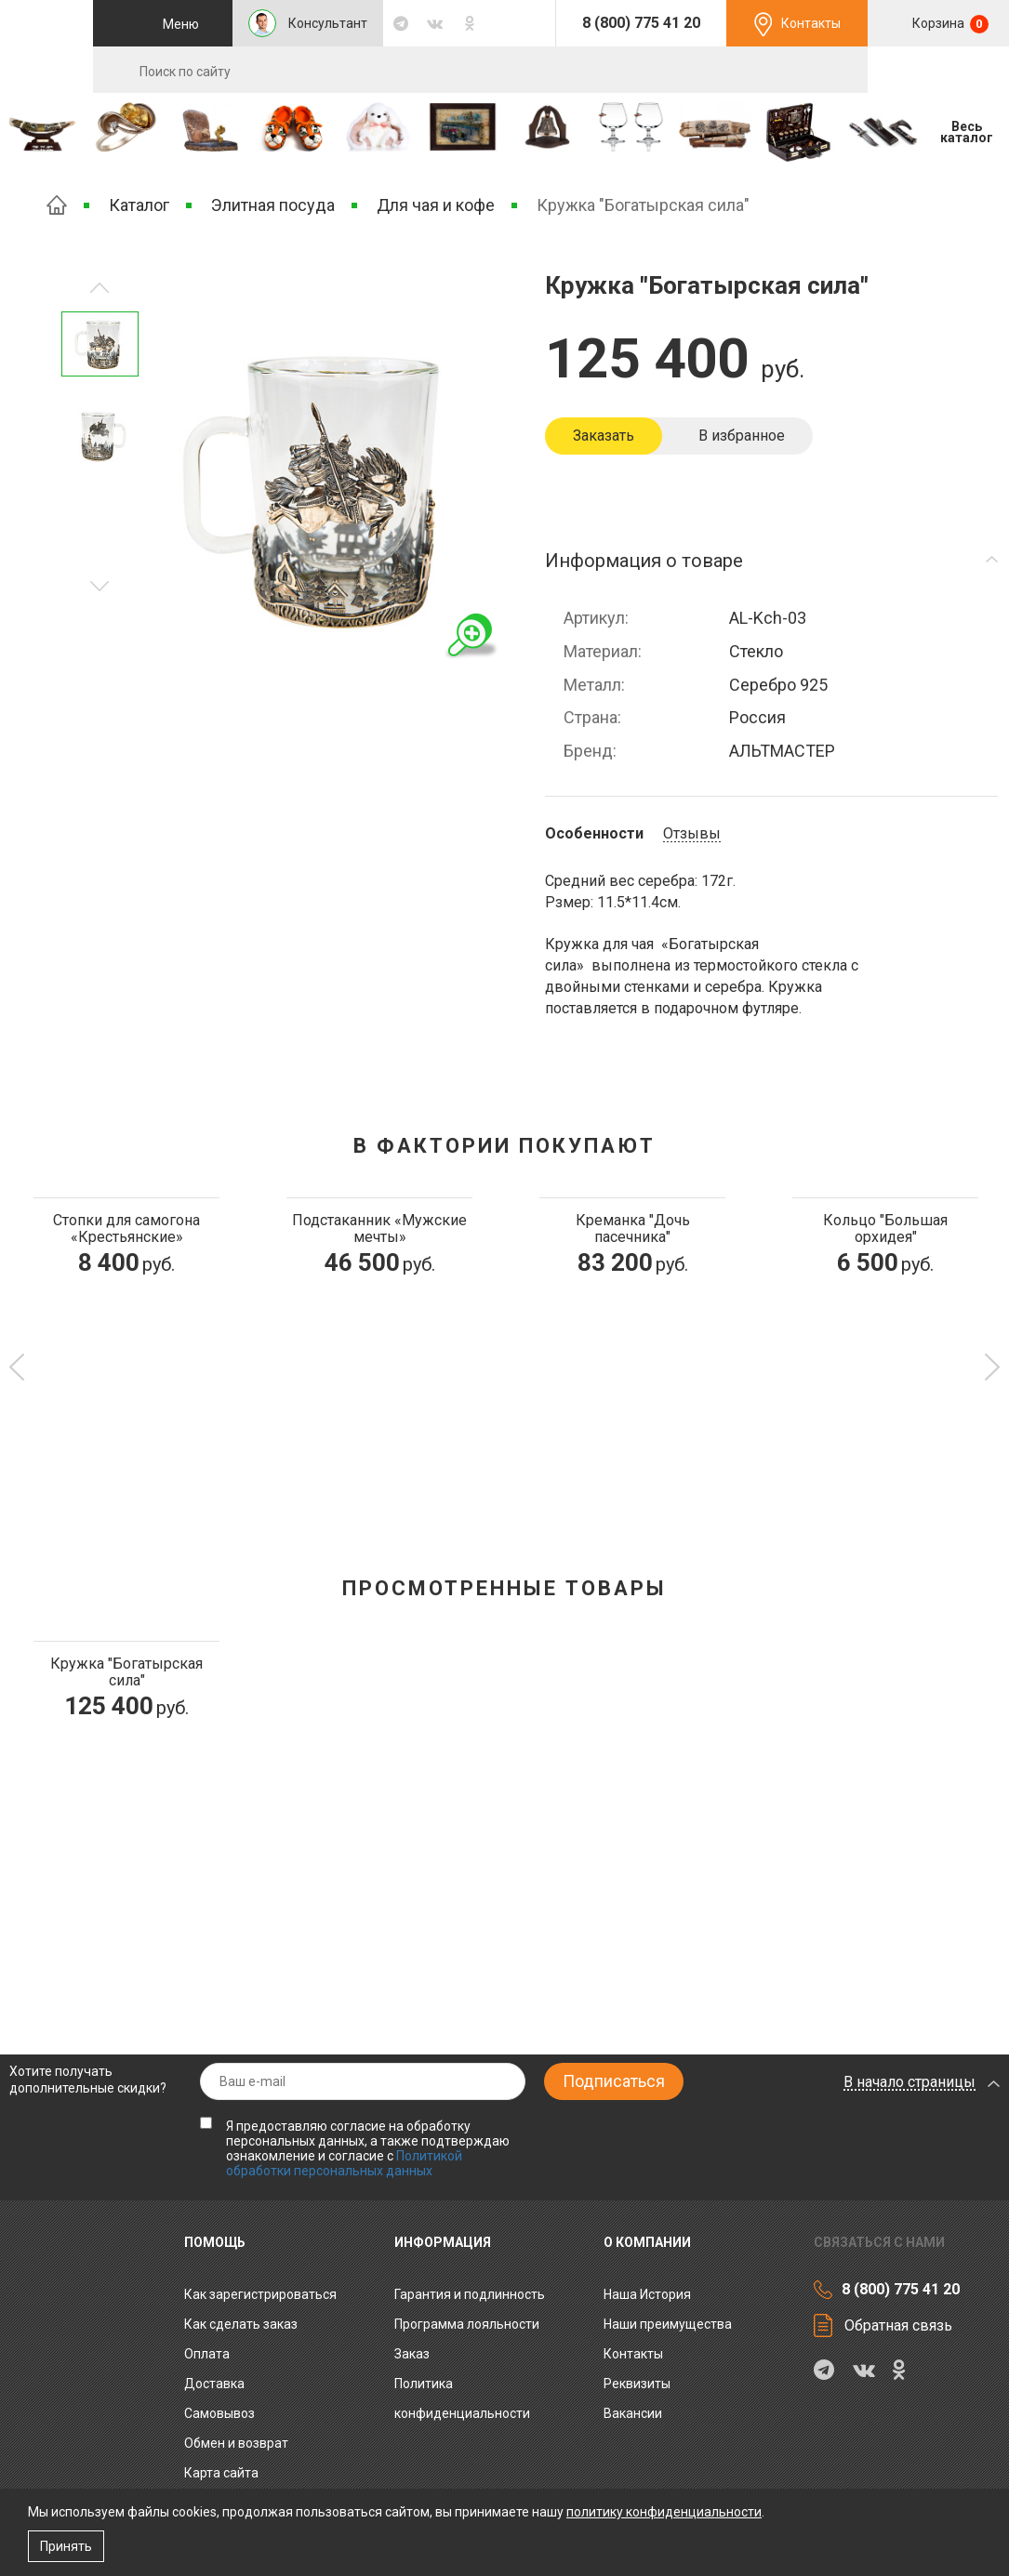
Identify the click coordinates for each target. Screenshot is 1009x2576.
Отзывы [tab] (692, 834)
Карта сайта (221, 2472)
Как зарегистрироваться (260, 2294)
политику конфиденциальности (664, 2511)
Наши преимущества (668, 2324)
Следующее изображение (99, 288)
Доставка (214, 2383)
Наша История (647, 2294)
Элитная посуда (273, 205)
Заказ (412, 2353)
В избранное (741, 435)
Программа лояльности (466, 2324)
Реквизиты (637, 2383)
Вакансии (633, 2413)
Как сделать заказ (241, 2324)
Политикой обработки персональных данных (344, 2163)
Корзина (949, 24)
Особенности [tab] (594, 834)
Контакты (811, 23)
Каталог (139, 205)
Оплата (207, 2353)
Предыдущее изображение (99, 586)
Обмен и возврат (236, 2443)
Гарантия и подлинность (469, 2294)
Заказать (603, 435)
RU (938, 70)
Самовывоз (219, 2413)
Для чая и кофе (436, 205)
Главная (56, 205)
